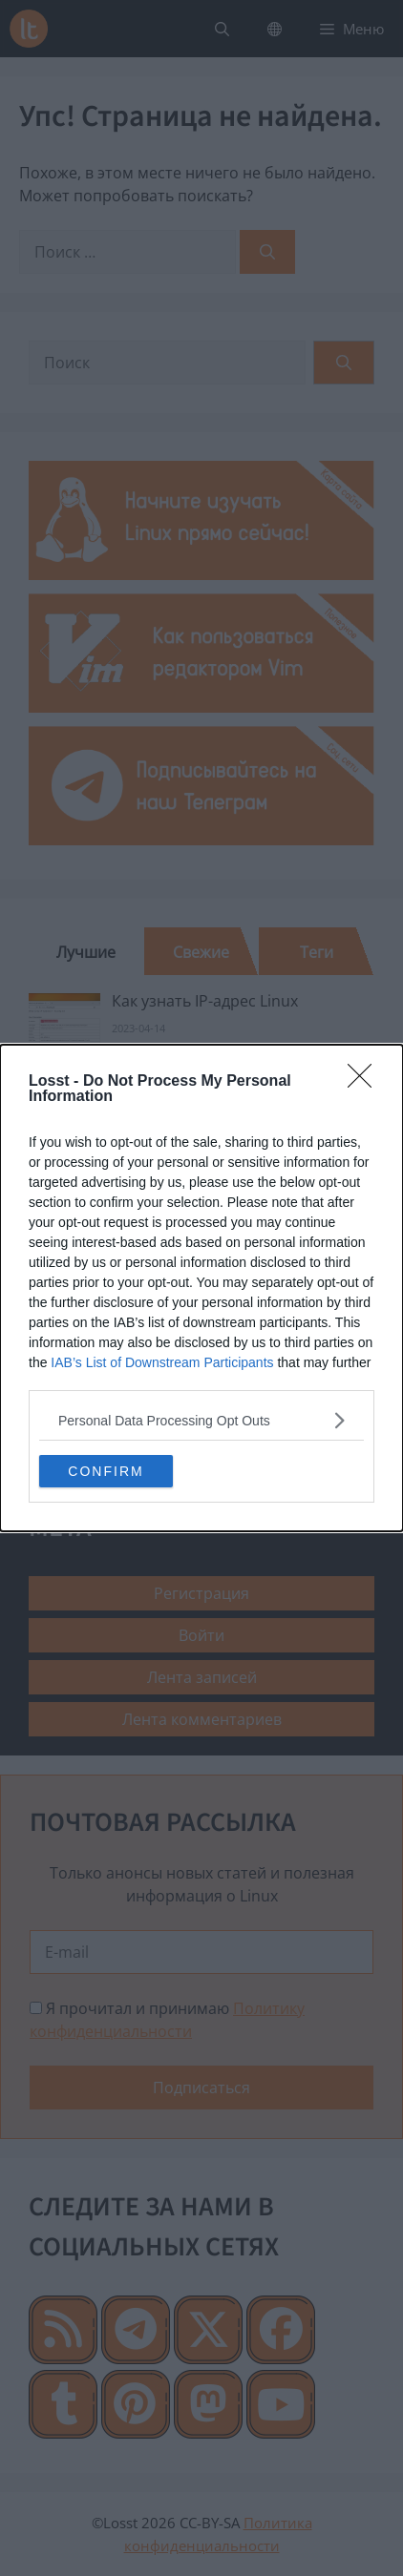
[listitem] (201, 1420)
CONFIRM (105, 1471)
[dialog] (201, 1288)
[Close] (366, 1082)
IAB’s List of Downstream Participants (162, 1362)
